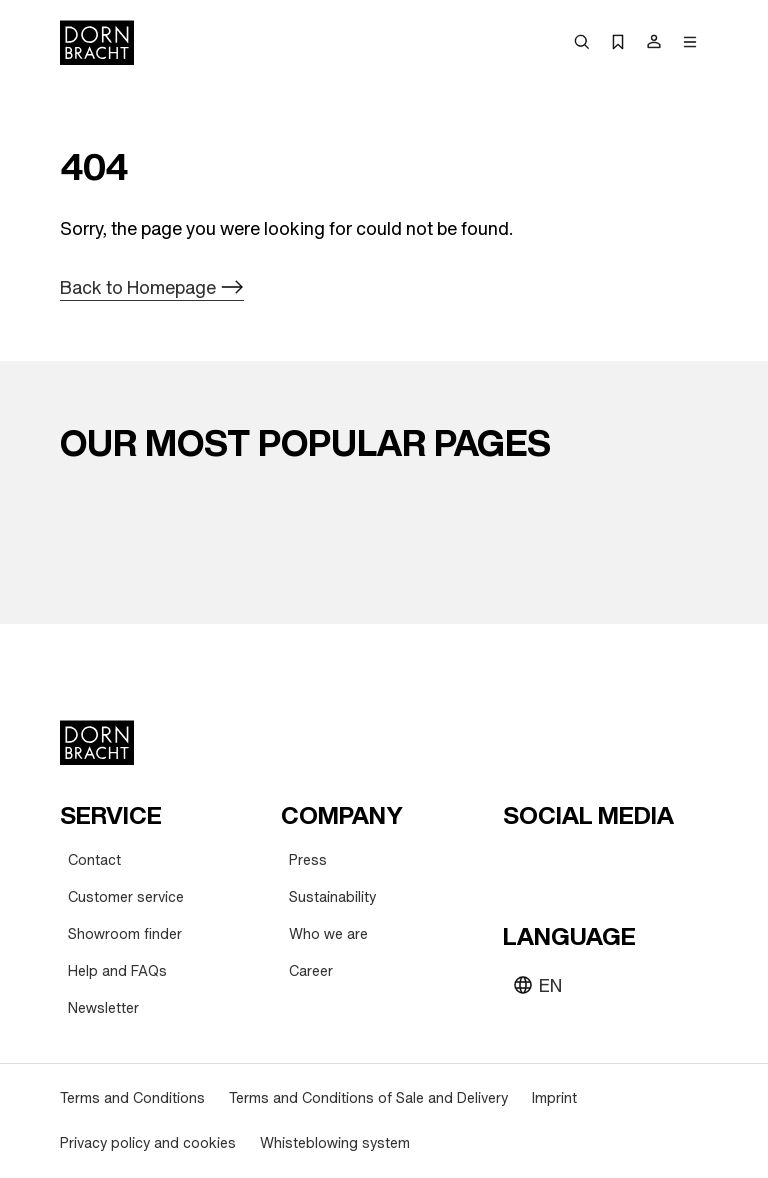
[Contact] (94, 860)
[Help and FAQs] (117, 971)
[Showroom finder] (125, 934)
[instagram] (557, 864)
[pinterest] (593, 864)
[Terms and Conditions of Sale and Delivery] (368, 1098)
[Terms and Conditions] (132, 1098)
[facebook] (629, 864)
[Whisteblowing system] (335, 1143)
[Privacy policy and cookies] (148, 1143)
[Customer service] (126, 897)
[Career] (311, 971)
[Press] (308, 860)
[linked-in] (665, 864)
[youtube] (521, 864)
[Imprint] (554, 1098)
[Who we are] (328, 934)
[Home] (97, 42)
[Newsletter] (103, 1008)
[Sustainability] (332, 897)
